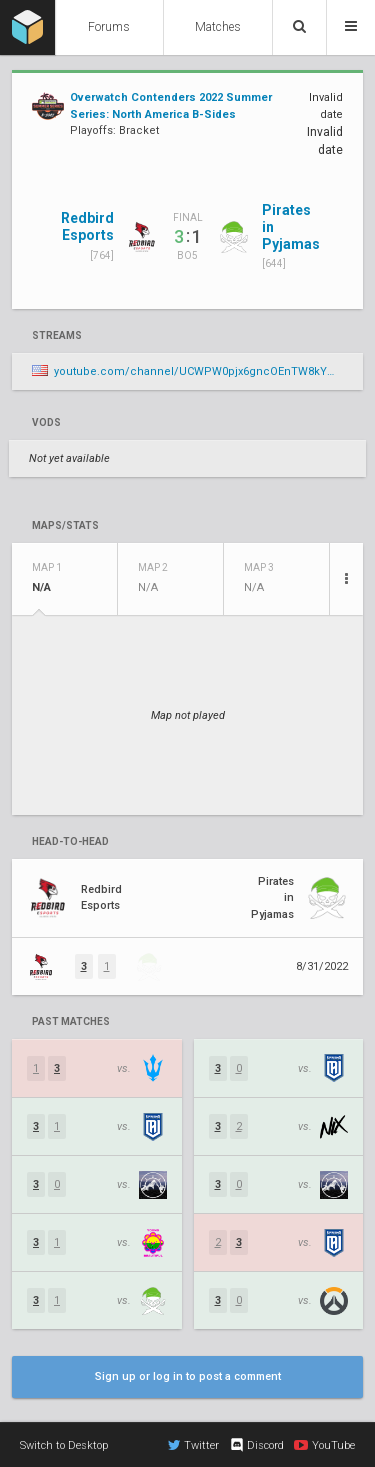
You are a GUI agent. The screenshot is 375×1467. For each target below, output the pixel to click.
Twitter (193, 1445)
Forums (109, 27)
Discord (256, 1445)
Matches (218, 27)
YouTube (324, 1445)
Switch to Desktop (64, 1445)
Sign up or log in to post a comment (188, 1376)
